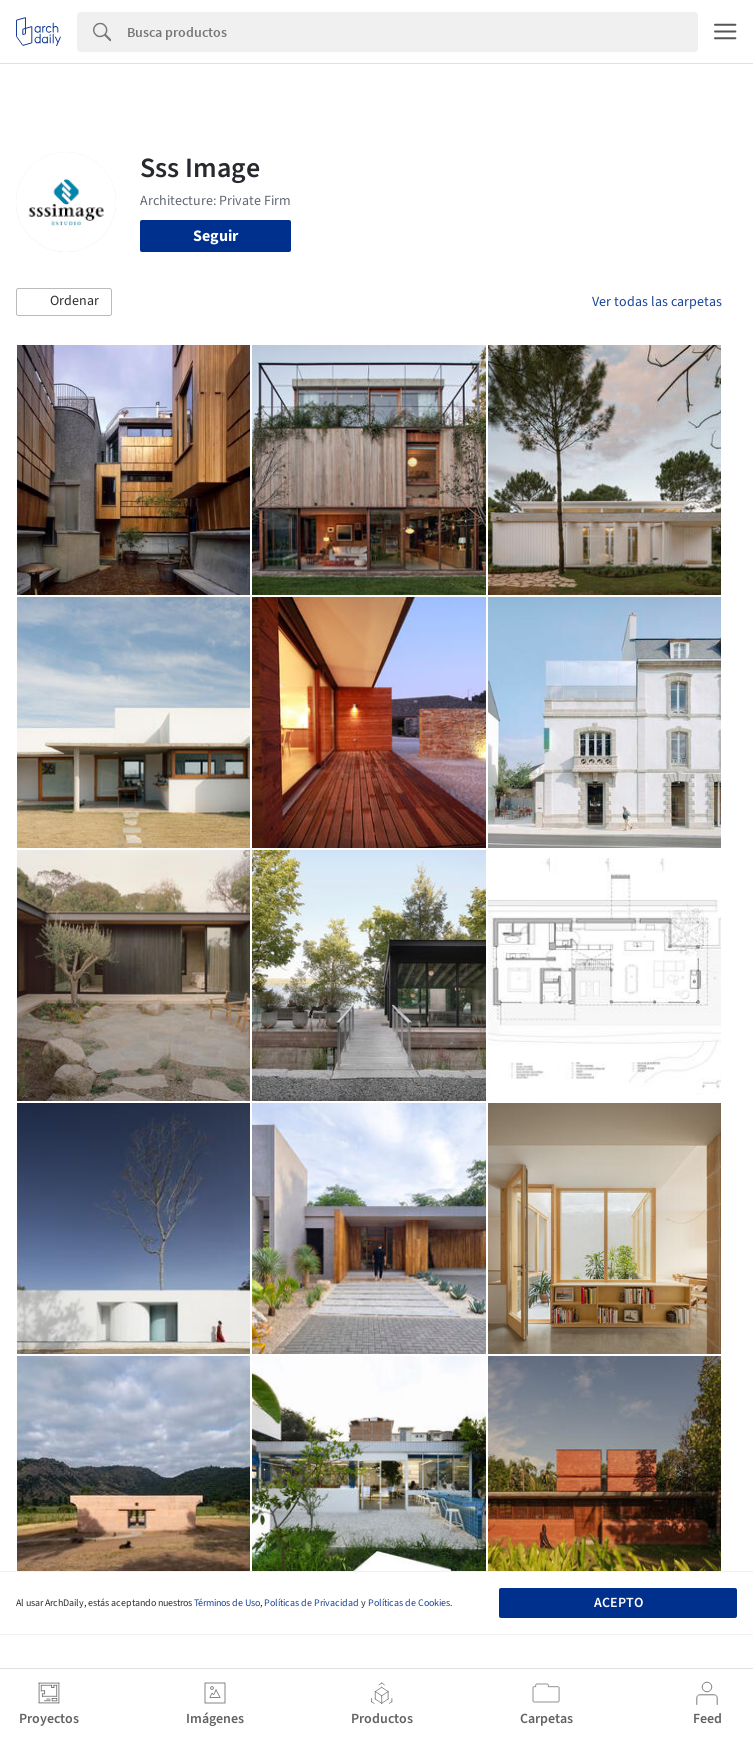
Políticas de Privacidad (311, 1603)
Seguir (215, 236)
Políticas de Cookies (409, 1603)
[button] (64, 302)
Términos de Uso (227, 1603)
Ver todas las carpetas (657, 302)
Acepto (618, 1603)
